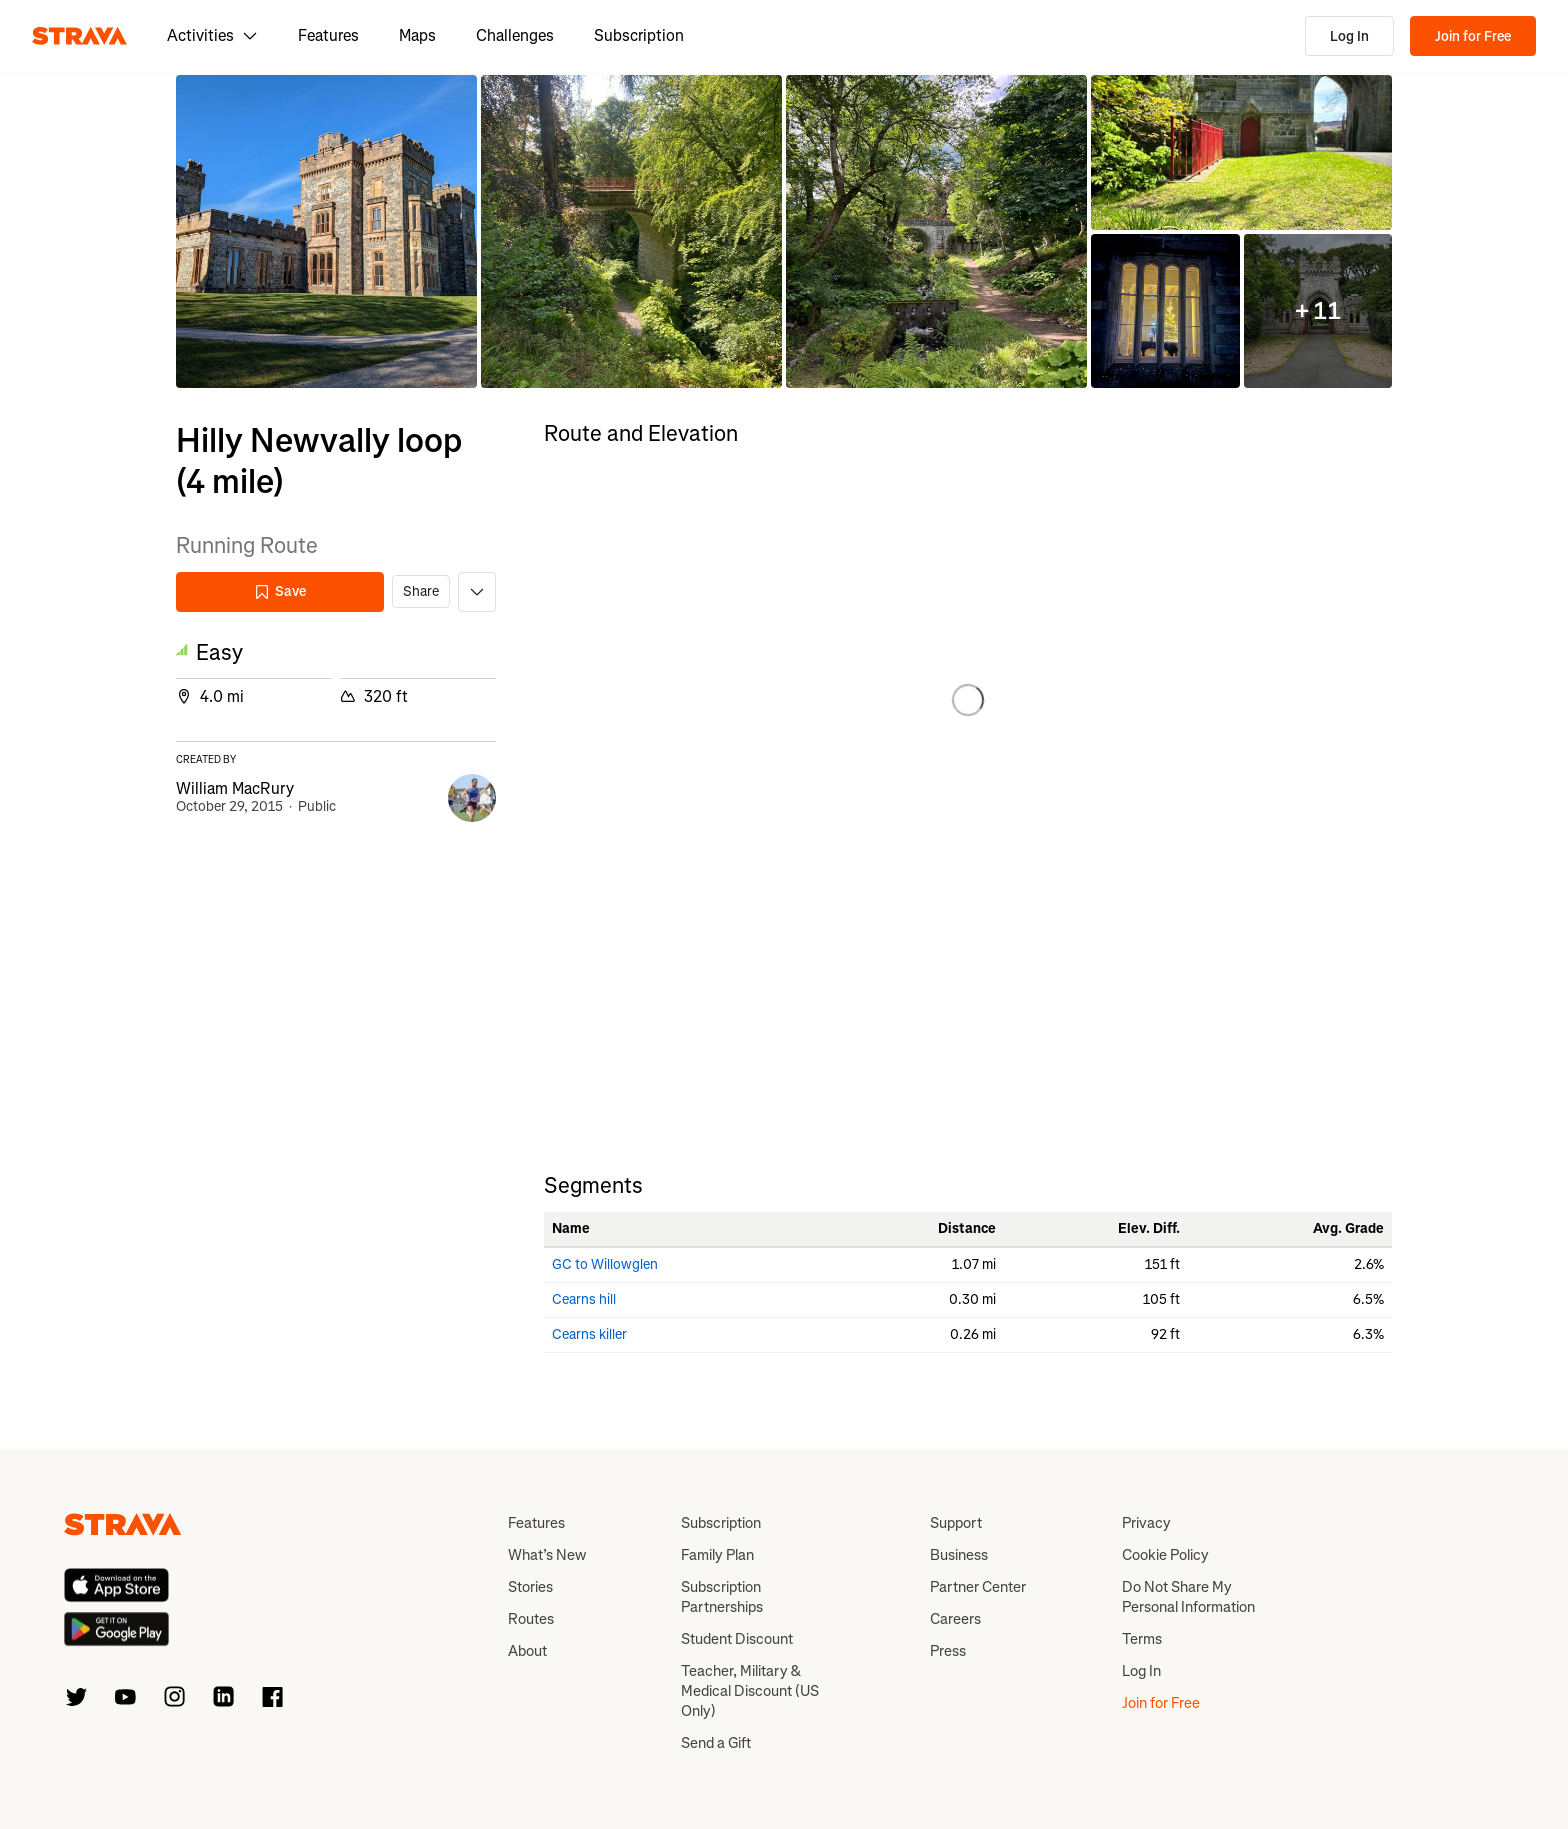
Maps (417, 35)
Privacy (1146, 1523)
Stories (530, 1587)
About (527, 1651)
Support (956, 1523)
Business (959, 1555)
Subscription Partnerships (722, 1597)
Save (280, 591)
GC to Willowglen (605, 1264)
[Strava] (79, 36)
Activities (212, 35)
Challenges (515, 35)
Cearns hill (584, 1299)
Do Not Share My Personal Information (1188, 1597)
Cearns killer (589, 1334)
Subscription (639, 35)
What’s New (547, 1555)
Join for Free (1473, 36)
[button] (326, 231)
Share (421, 591)
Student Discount (737, 1639)
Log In (1349, 36)
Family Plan (717, 1555)
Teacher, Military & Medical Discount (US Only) (750, 1691)
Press (948, 1651)
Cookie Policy (1165, 1555)
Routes (531, 1619)
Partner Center (978, 1587)
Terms (1142, 1639)
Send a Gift (716, 1743)
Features (328, 35)
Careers (955, 1619)
